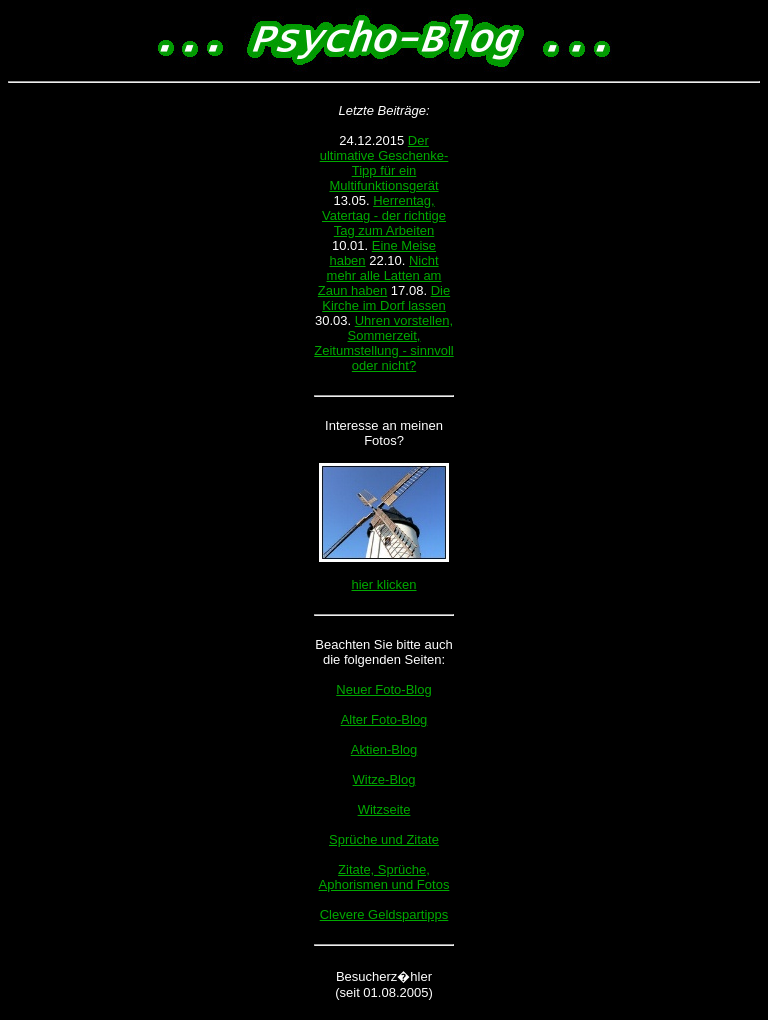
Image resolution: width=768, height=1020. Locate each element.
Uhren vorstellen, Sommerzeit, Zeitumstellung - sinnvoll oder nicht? (383, 343)
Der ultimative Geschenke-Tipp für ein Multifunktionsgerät (384, 163)
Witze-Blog (384, 779)
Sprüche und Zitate (384, 839)
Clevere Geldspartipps (384, 914)
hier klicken (383, 584)
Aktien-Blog (384, 749)
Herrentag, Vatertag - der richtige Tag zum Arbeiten (384, 215)
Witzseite (384, 809)
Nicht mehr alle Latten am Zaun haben (380, 275)
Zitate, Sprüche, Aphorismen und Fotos (384, 877)
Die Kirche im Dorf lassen (386, 298)
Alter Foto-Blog (384, 719)
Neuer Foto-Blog (383, 689)
